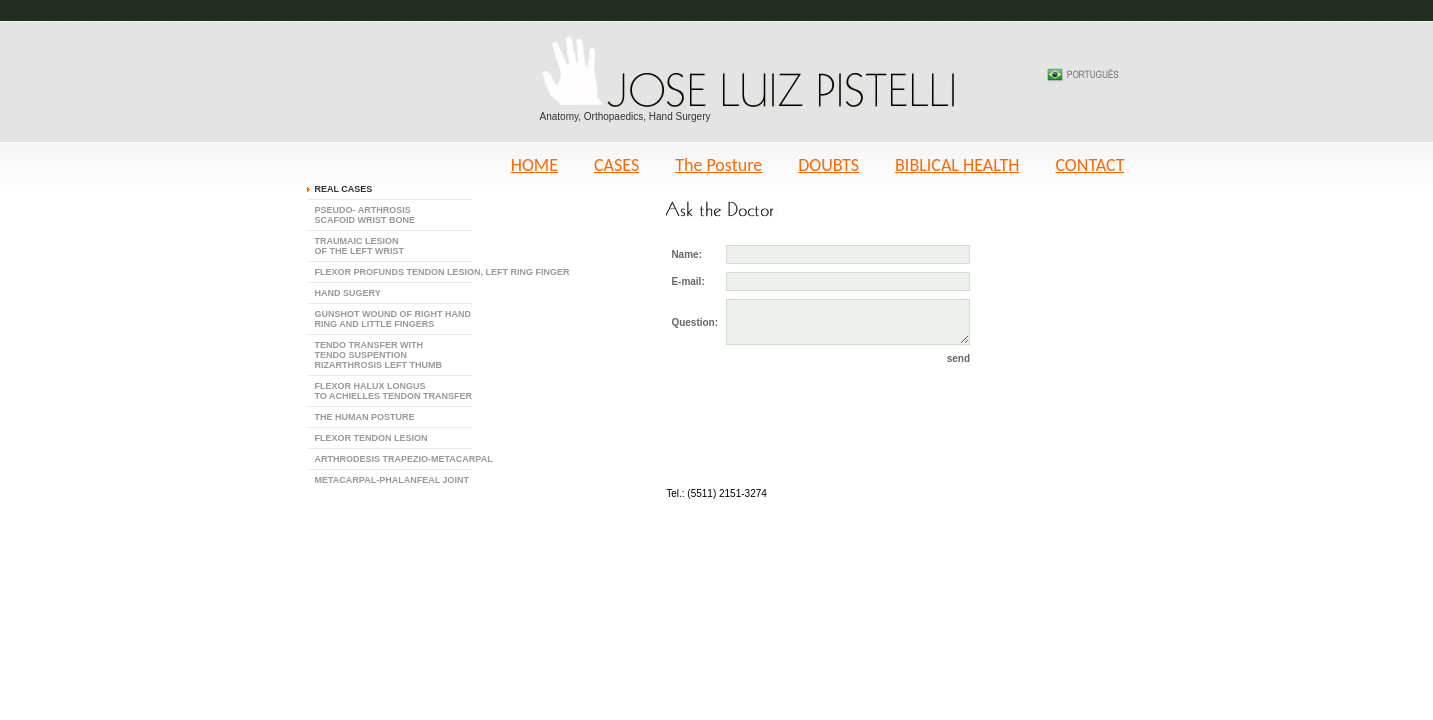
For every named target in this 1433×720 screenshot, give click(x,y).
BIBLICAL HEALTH (957, 165)
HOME (534, 165)
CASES (616, 165)
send (958, 358)
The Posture (718, 165)
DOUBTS (828, 165)
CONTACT (1089, 165)
